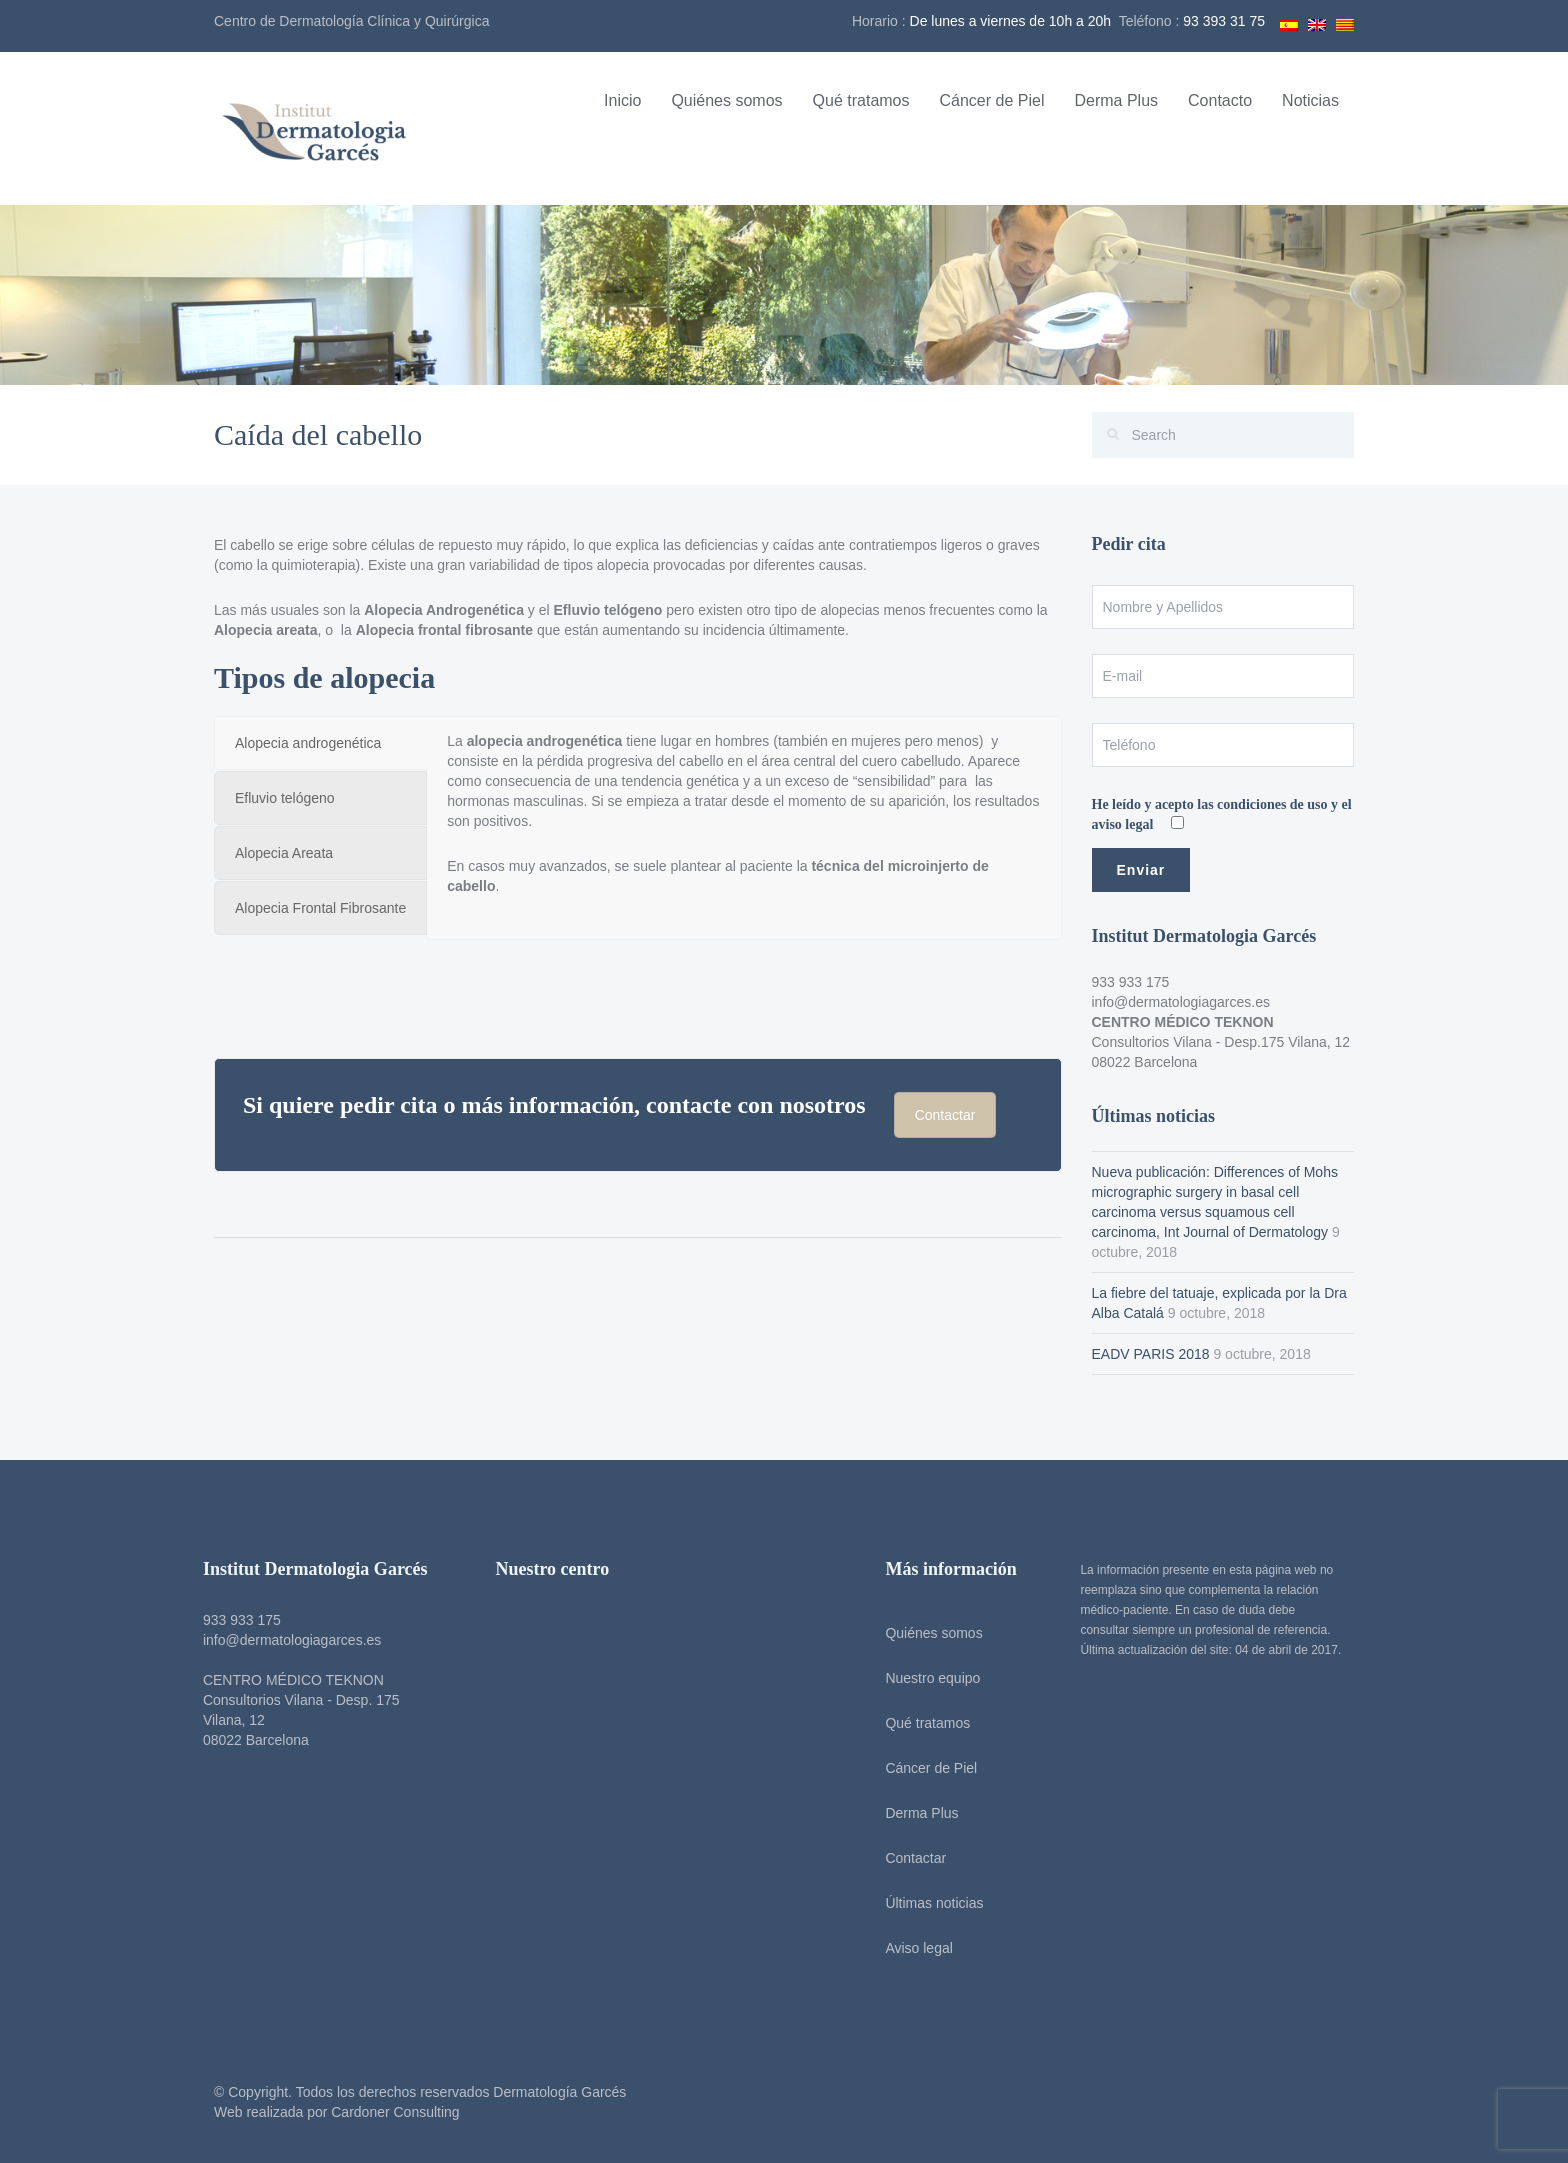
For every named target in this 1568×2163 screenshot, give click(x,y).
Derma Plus (1116, 100)
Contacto (1220, 100)
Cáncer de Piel (992, 100)
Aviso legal (911, 1948)
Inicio (622, 100)
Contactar (945, 1115)
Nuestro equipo (925, 1678)
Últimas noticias (927, 1903)
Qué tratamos (861, 100)
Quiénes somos (726, 100)
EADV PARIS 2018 (1151, 1354)
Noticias (1310, 100)
